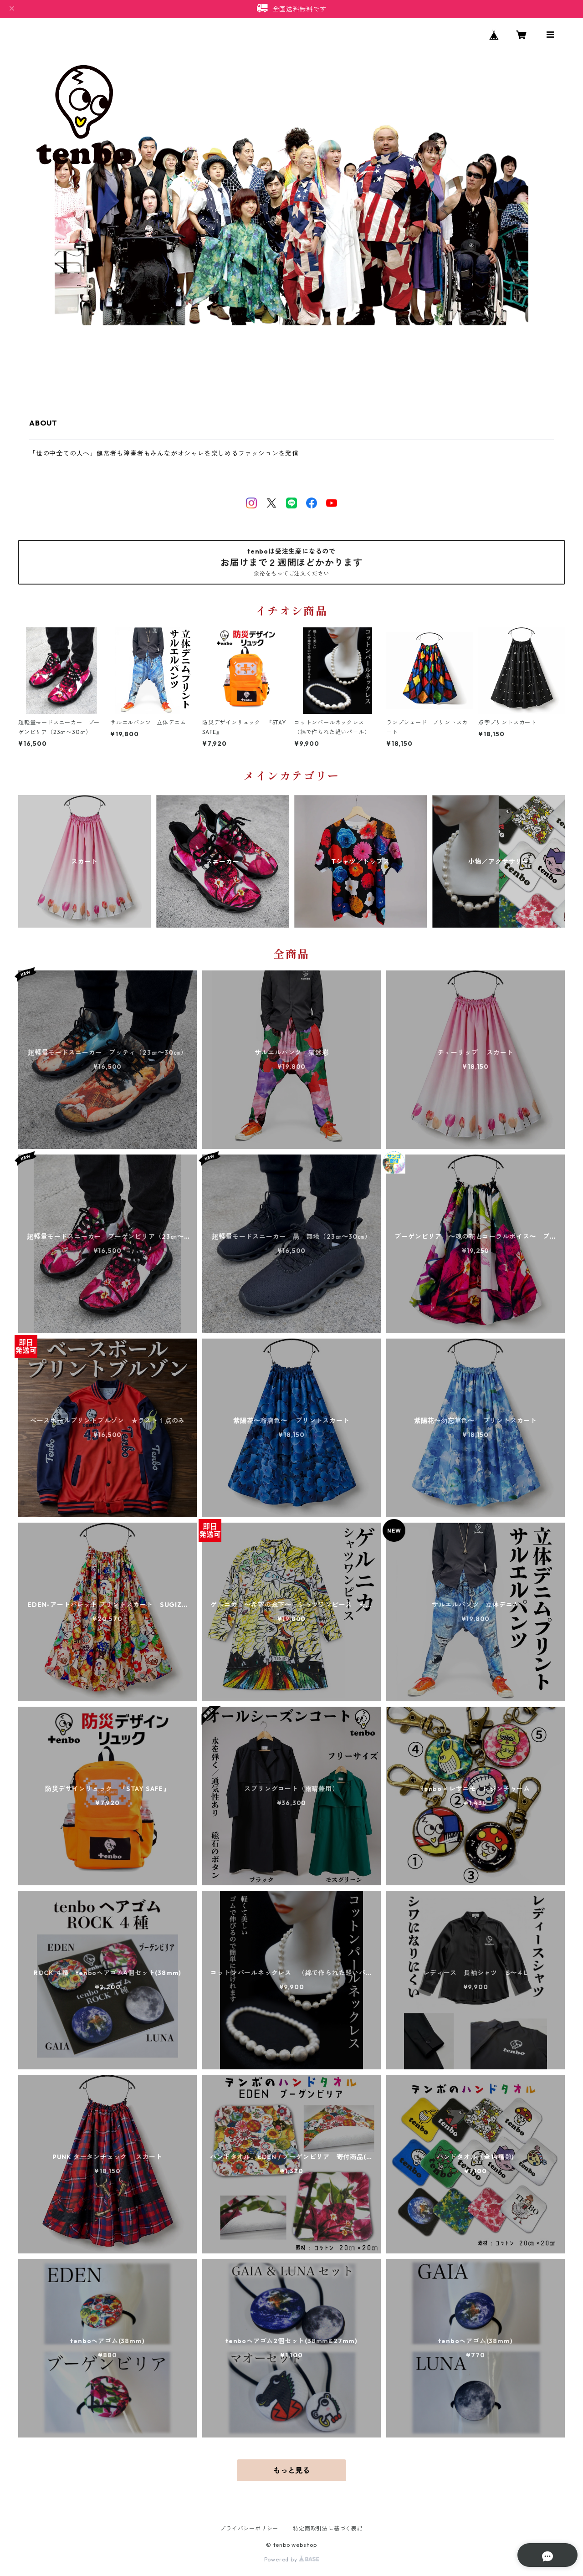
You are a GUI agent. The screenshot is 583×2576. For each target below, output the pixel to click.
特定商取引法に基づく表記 (328, 2528)
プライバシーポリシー (249, 2528)
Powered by (291, 2559)
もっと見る (291, 2470)
